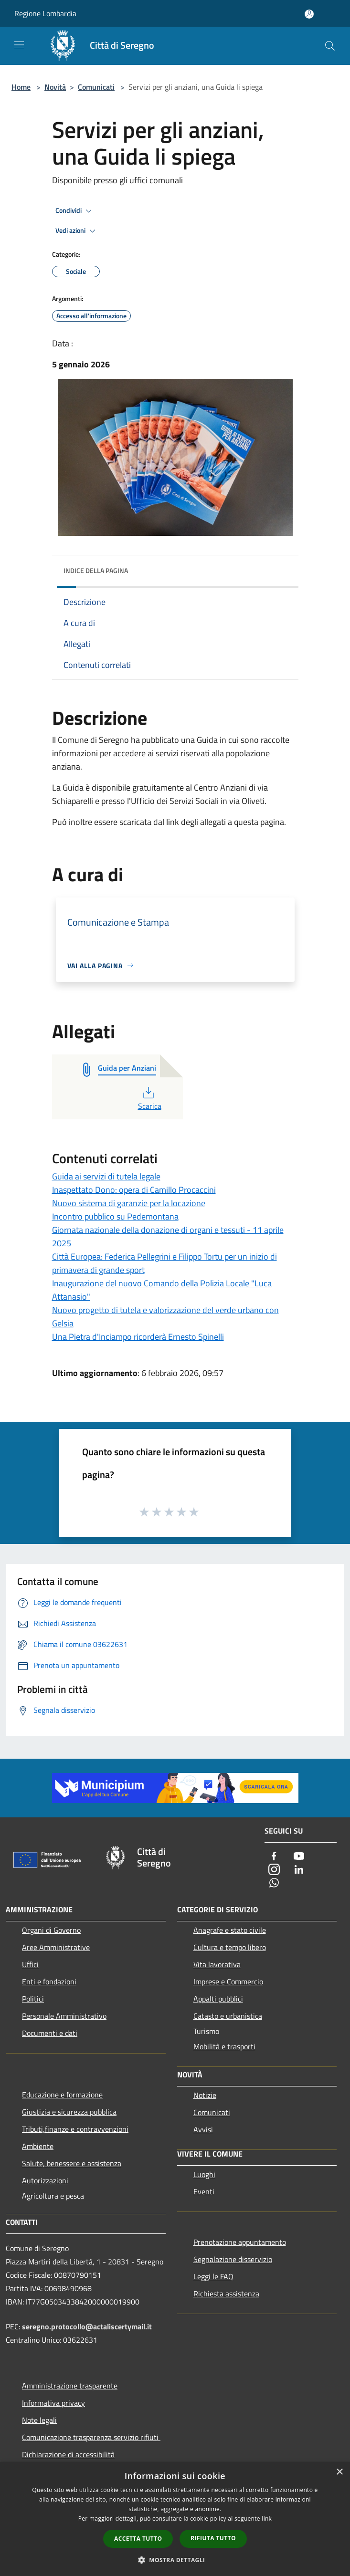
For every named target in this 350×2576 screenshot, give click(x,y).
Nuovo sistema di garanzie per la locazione (128, 1203)
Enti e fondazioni (49, 1981)
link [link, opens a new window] (267, 2518)
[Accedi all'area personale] (309, 14)
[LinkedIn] (298, 1870)
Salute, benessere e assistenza (71, 2163)
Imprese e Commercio (228, 1981)
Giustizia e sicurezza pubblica (69, 2111)
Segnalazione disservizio (232, 2259)
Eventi (203, 2191)
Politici (33, 1998)
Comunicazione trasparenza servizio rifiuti (91, 2437)
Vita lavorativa (217, 1964)
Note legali (39, 2420)
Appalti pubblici (218, 1998)
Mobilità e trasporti (224, 2046)
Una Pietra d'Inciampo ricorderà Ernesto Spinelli (138, 1336)
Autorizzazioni (45, 2180)
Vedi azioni (76, 231)
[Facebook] (274, 1856)
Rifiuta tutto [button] (213, 2538)
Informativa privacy (53, 2403)
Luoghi (204, 2174)
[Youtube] (298, 1856)
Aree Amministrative (56, 1947)
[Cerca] (330, 46)
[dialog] (175, 2519)
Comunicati (96, 87)
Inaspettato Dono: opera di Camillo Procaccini (134, 1189)
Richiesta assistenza (226, 2293)
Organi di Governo (51, 1930)
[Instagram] (274, 1870)
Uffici (30, 1964)
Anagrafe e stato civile (229, 1930)
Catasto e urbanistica (227, 2016)
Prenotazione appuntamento (239, 2242)
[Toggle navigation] (19, 45)
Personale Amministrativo (64, 2016)
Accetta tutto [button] (138, 2538)
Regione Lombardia (45, 13)
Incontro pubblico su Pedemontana (115, 1216)
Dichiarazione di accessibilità (68, 2454)
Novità (55, 87)
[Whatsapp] (274, 1883)
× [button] (339, 2472)
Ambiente (37, 2146)
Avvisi (203, 2129)
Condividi (75, 211)
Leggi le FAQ (213, 2276)
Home (21, 87)
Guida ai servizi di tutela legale (106, 1176)
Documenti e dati (49, 2033)
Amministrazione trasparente (69, 2385)
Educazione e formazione (62, 2094)
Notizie (204, 2095)
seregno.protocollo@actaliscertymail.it (87, 2326)
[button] (175, 2560)
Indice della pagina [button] (96, 570)
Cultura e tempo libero (229, 1947)
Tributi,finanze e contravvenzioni (75, 2129)
